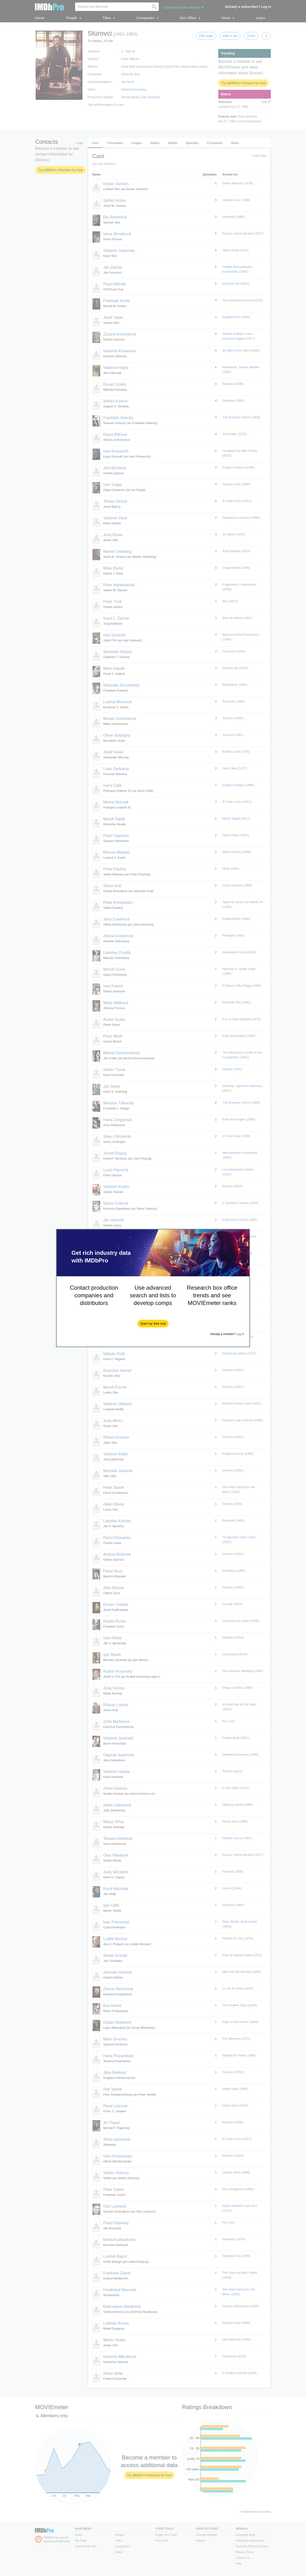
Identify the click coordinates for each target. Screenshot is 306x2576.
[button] (153, 1323)
